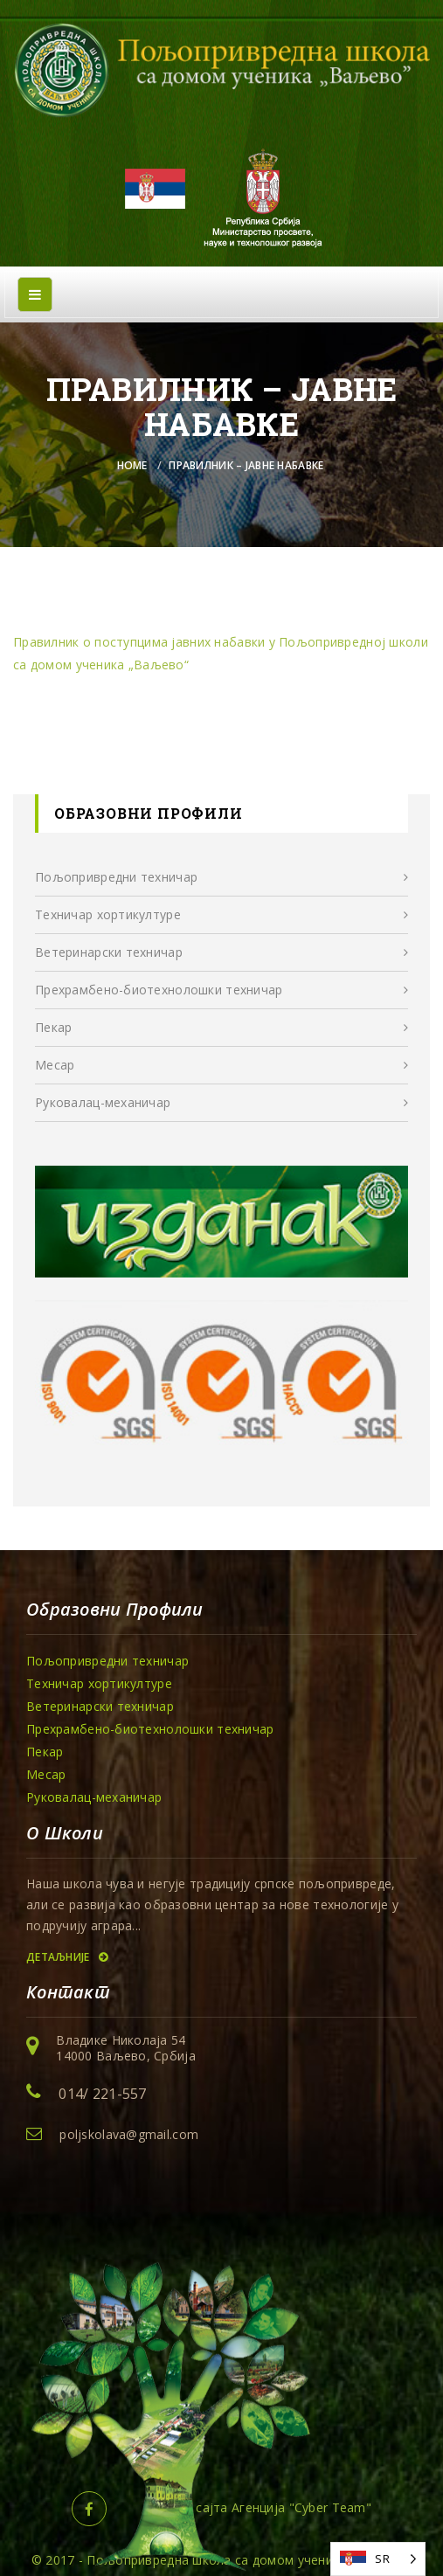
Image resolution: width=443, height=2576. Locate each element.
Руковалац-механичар (102, 1102)
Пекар (53, 1027)
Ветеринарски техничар (109, 952)
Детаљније (66, 1956)
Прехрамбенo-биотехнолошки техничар (159, 989)
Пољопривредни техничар (116, 877)
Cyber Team (330, 2507)
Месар (54, 1064)
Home (132, 465)
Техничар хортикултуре (108, 914)
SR (382, 2558)
